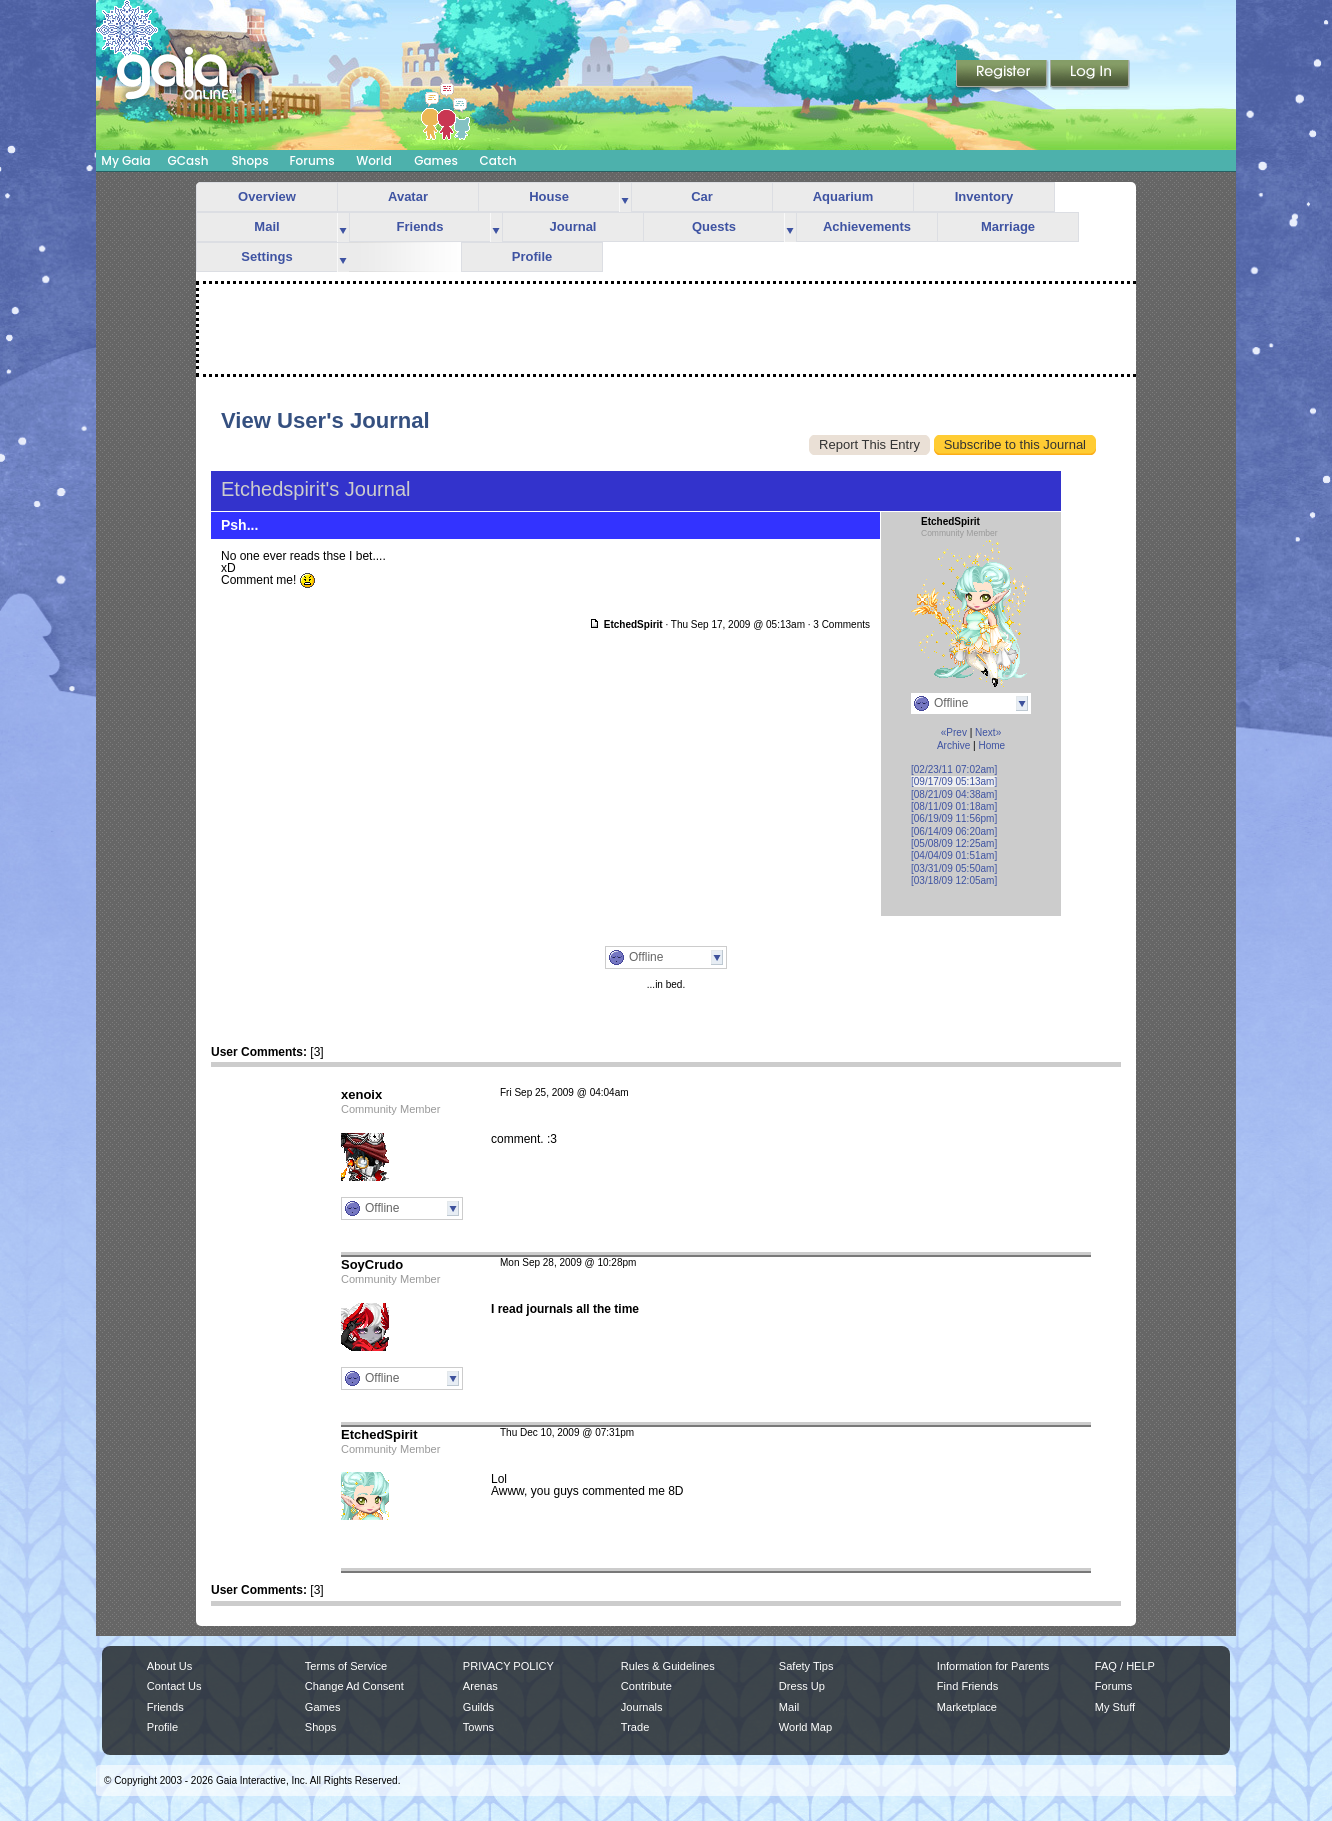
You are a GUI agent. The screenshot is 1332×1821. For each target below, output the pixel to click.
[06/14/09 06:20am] (954, 831)
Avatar (408, 196)
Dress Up (802, 1686)
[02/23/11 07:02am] (954, 769)
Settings (266, 256)
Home (991, 745)
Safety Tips (806, 1666)
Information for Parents (993, 1666)
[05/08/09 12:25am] (954, 843)
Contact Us (174, 1686)
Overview (267, 196)
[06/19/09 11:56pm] (954, 818)
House (549, 196)
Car (702, 196)
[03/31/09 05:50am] (954, 868)
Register (1003, 75)
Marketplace (967, 1707)
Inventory (984, 196)
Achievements (867, 226)
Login (1090, 75)
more (625, 197)
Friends (420, 226)
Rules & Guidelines (668, 1666)
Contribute (646, 1686)
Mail (266, 226)
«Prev (954, 732)
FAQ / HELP (1125, 1666)
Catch (498, 160)
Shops (249, 160)
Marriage (1008, 226)
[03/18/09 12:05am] (954, 880)
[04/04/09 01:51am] (954, 855)
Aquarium (843, 196)
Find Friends (967, 1686)
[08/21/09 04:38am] (954, 794)
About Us (169, 1666)
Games (436, 160)
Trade (635, 1727)
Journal (573, 226)
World (374, 160)
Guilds (478, 1707)
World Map (805, 1727)
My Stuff (1115, 1707)
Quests (714, 226)
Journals (642, 1707)
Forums (311, 160)
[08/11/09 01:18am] (954, 806)
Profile (532, 256)
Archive (953, 745)
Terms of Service (346, 1666)
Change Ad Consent (354, 1686)
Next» (988, 732)
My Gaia (125, 160)
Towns (478, 1727)
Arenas (480, 1686)
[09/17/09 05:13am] (954, 781)
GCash (188, 160)
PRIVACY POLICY (508, 1666)
